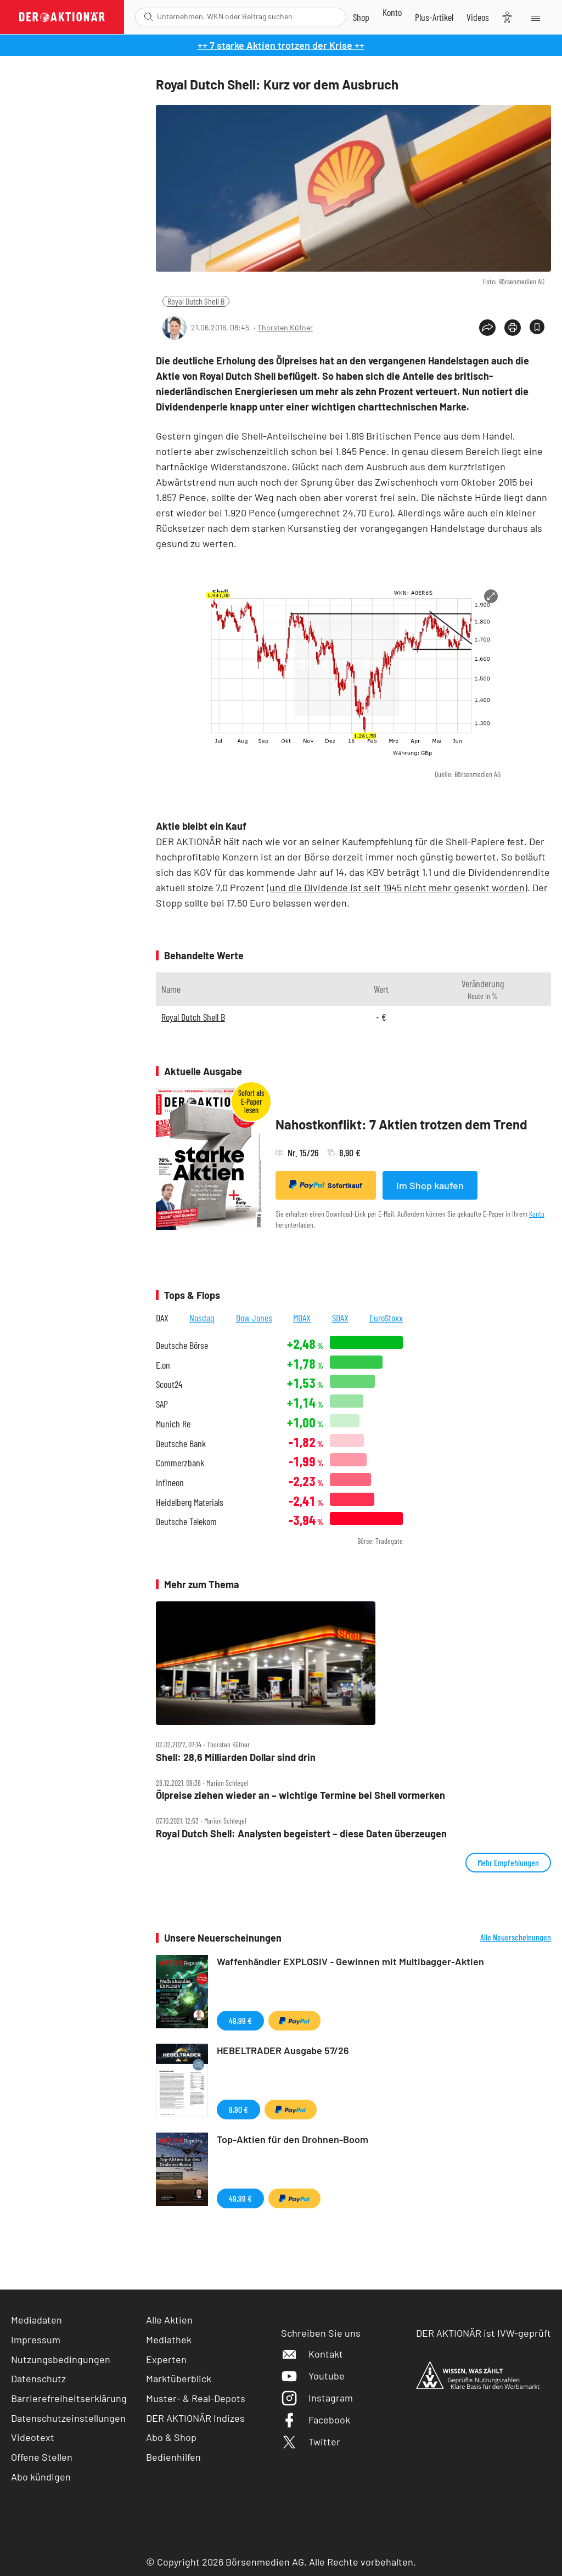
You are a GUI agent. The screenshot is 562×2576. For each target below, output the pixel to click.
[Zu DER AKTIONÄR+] (434, 17)
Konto (536, 1213)
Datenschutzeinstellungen (68, 2418)
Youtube (313, 2376)
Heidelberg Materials (189, 1502)
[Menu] (535, 17)
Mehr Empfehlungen (508, 1862)
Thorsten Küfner (285, 327)
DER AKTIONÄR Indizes (195, 2418)
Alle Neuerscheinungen (515, 1937)
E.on (163, 1365)
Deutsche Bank (181, 1443)
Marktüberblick (178, 2378)
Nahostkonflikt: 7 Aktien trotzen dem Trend (401, 1124)
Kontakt (312, 2354)
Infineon (170, 1482)
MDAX (302, 1318)
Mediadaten (36, 2320)
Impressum (35, 2339)
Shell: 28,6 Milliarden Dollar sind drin (236, 1757)
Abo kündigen (41, 2477)
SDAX (340, 1318)
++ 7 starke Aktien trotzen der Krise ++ (281, 45)
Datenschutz (38, 2378)
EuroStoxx (386, 1318)
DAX (162, 1318)
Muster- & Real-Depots (195, 2398)
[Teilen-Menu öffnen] (487, 327)
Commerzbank (180, 1463)
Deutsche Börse (182, 1345)
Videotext (32, 2437)
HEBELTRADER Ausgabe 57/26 (283, 2050)
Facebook (315, 2420)
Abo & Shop (171, 2437)
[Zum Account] (392, 12)
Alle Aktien (169, 2320)
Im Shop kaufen (430, 1185)
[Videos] (478, 17)
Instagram (317, 2398)
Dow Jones (254, 1318)
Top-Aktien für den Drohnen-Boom (292, 2139)
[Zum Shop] (361, 17)
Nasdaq (202, 1318)
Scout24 (169, 1384)
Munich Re (173, 1424)
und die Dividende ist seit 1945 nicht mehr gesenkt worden (397, 887)
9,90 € (238, 2109)
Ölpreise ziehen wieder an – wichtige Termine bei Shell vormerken (300, 1795)
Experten (166, 2359)
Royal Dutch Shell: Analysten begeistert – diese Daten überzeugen (301, 1834)
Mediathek (169, 2339)
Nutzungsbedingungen (60, 2359)
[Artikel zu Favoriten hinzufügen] (537, 326)
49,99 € (240, 2020)
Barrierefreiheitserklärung (69, 2398)
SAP (162, 1404)
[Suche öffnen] (148, 17)
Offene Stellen (41, 2457)
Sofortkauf (325, 1185)
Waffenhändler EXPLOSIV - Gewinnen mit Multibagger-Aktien (350, 1961)
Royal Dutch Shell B (195, 301)
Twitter (310, 2442)
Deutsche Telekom (186, 1521)
